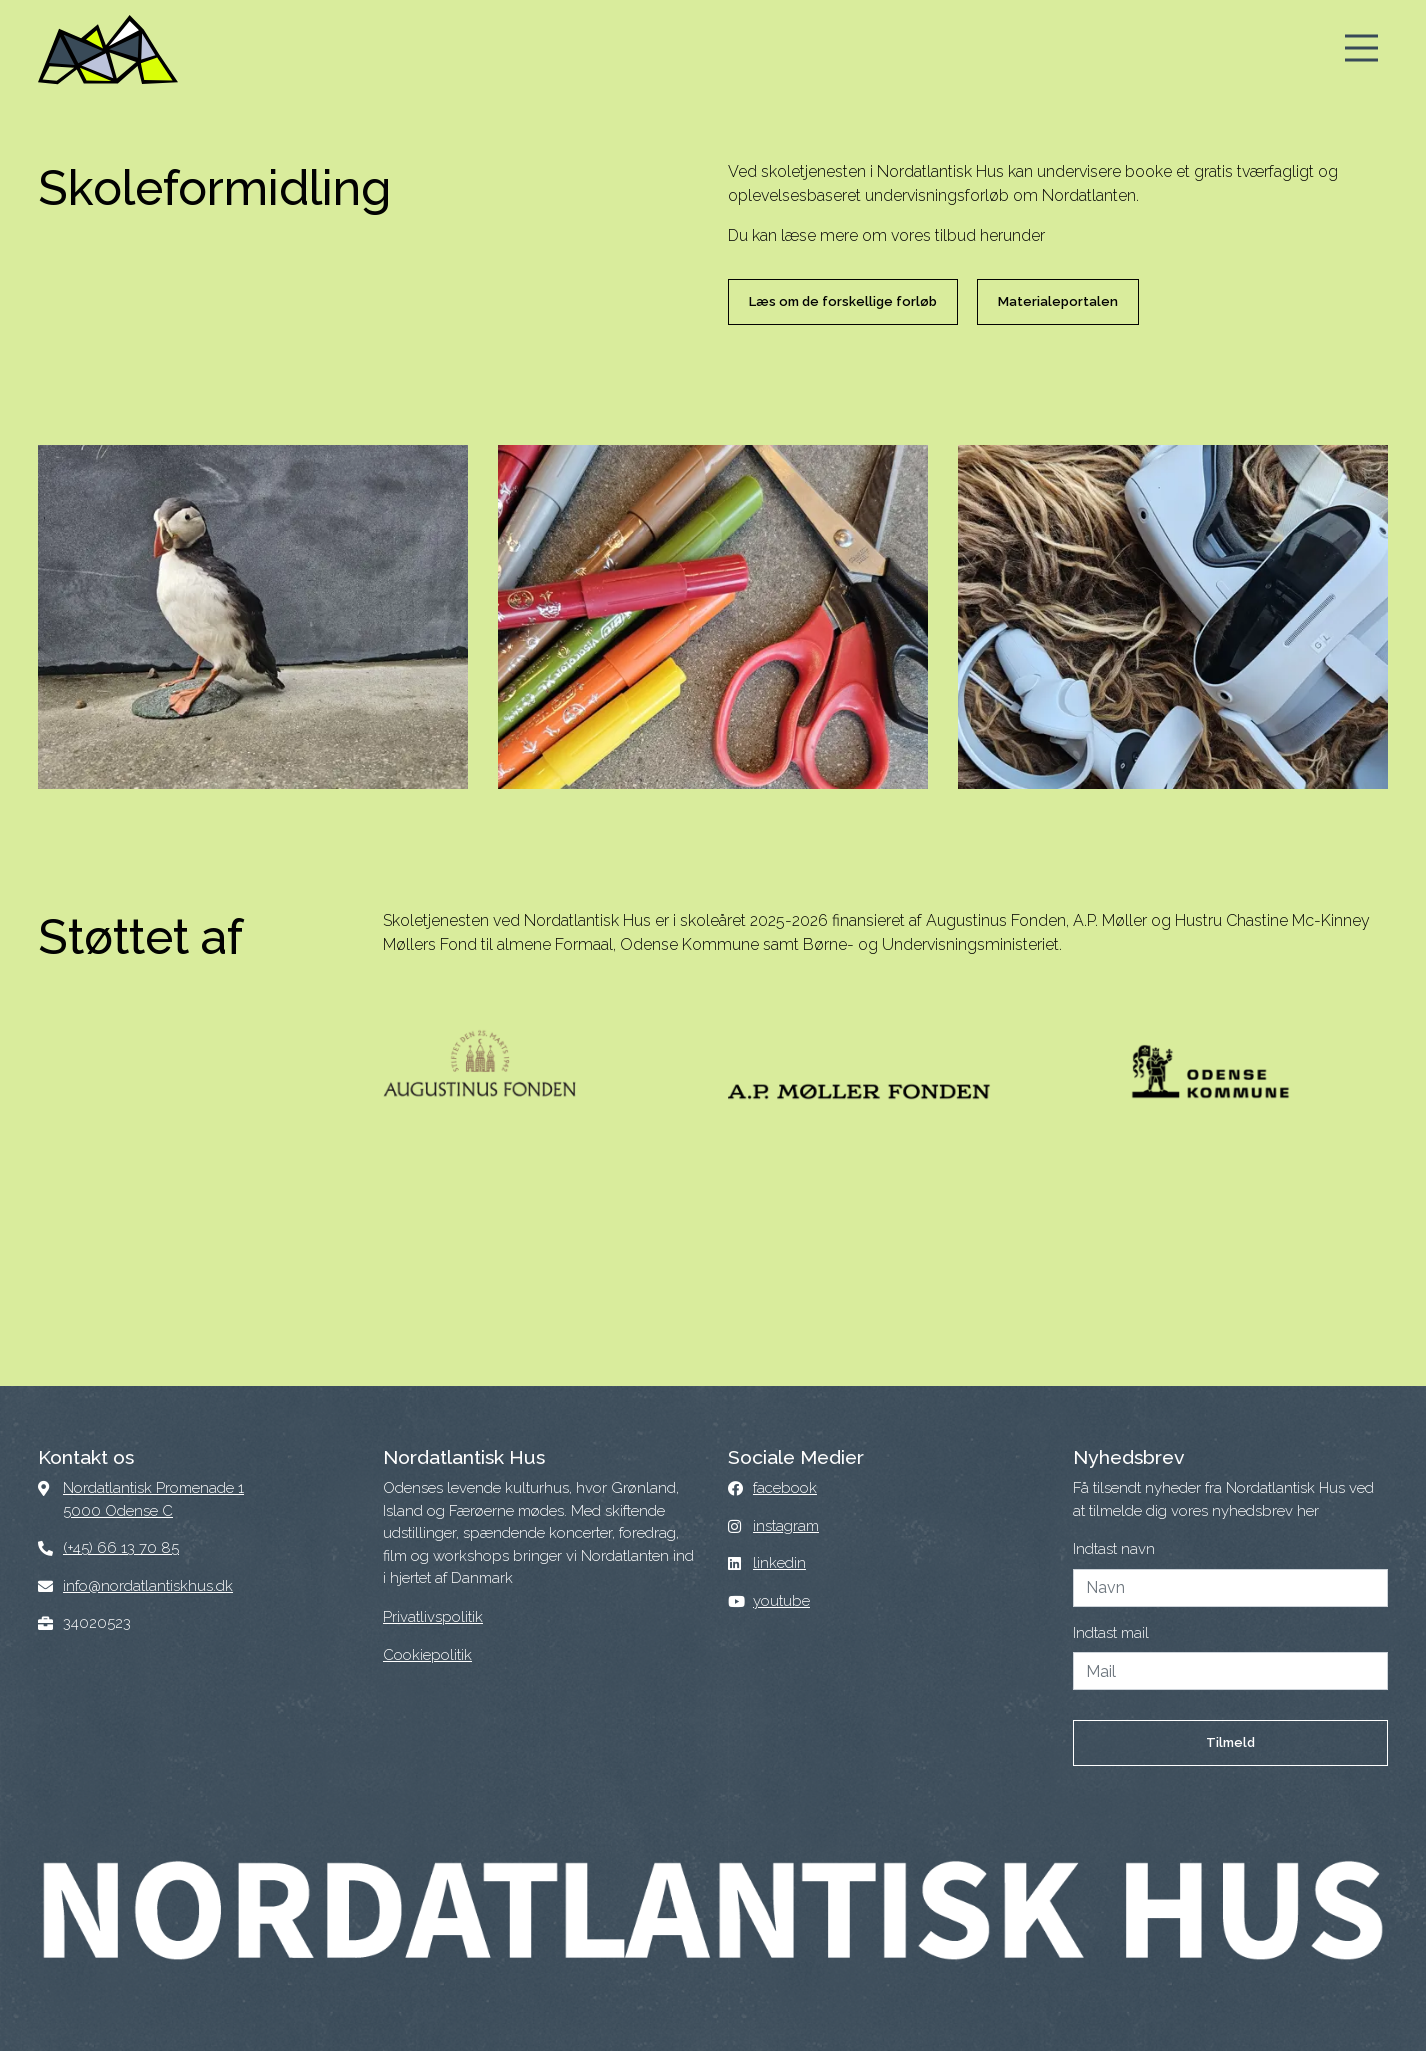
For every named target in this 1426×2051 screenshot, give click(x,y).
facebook (785, 1488)
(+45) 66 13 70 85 (121, 1548)
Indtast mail (1111, 1633)
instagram (786, 1526)
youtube (781, 1601)
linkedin (779, 1563)
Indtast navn (1114, 1549)
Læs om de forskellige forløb (843, 301)
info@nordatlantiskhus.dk (148, 1586)
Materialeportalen (1058, 301)
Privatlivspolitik (433, 1617)
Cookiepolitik (427, 1655)
